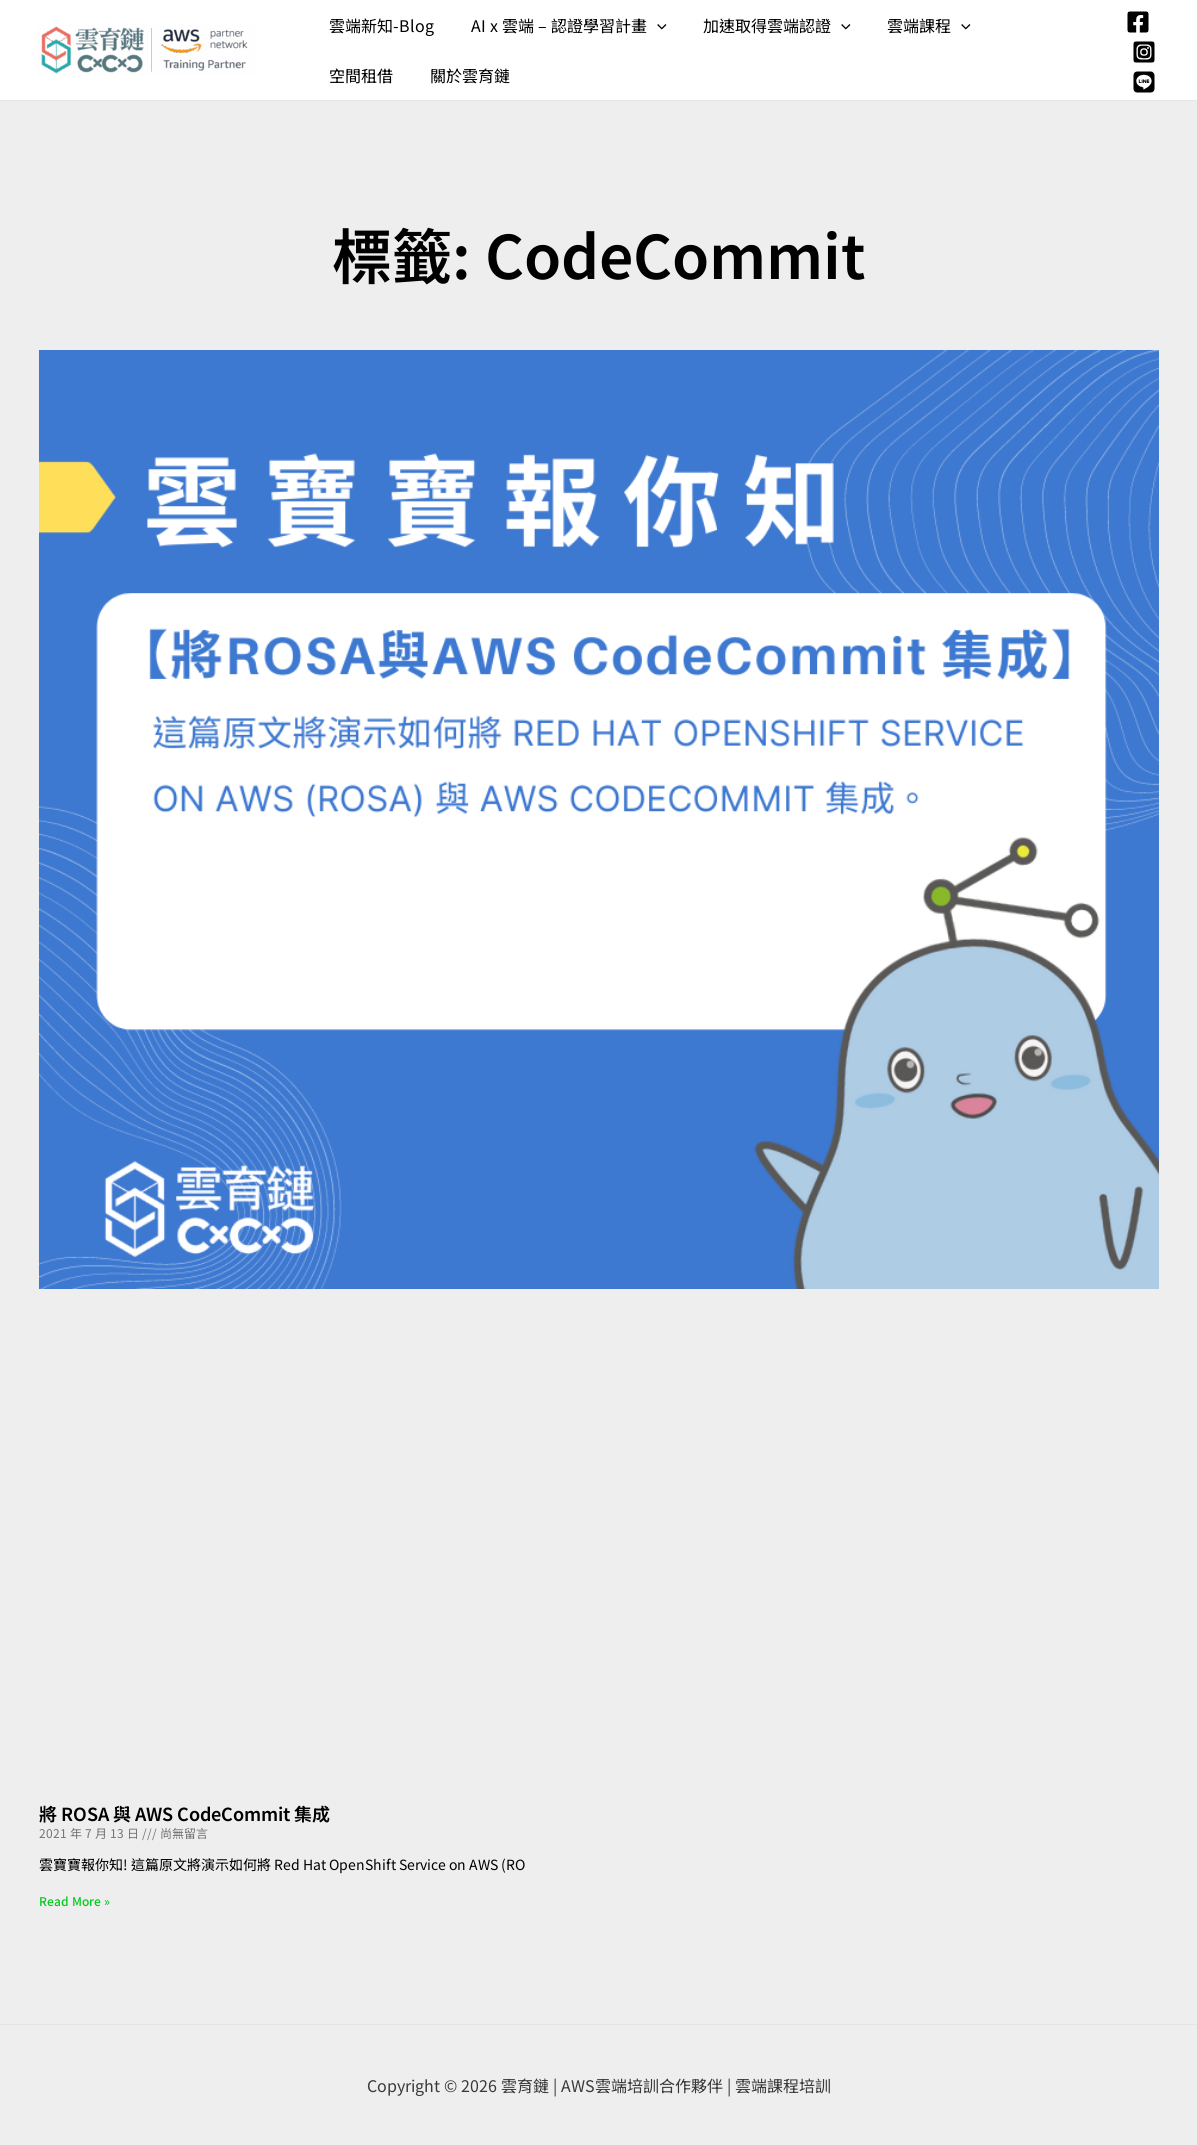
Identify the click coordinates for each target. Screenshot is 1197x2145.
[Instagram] (1144, 52)
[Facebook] (1138, 22)
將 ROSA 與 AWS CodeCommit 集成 (184, 1813)
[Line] (1144, 82)
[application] (650, 25)
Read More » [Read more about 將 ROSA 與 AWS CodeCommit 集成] (74, 1900)
